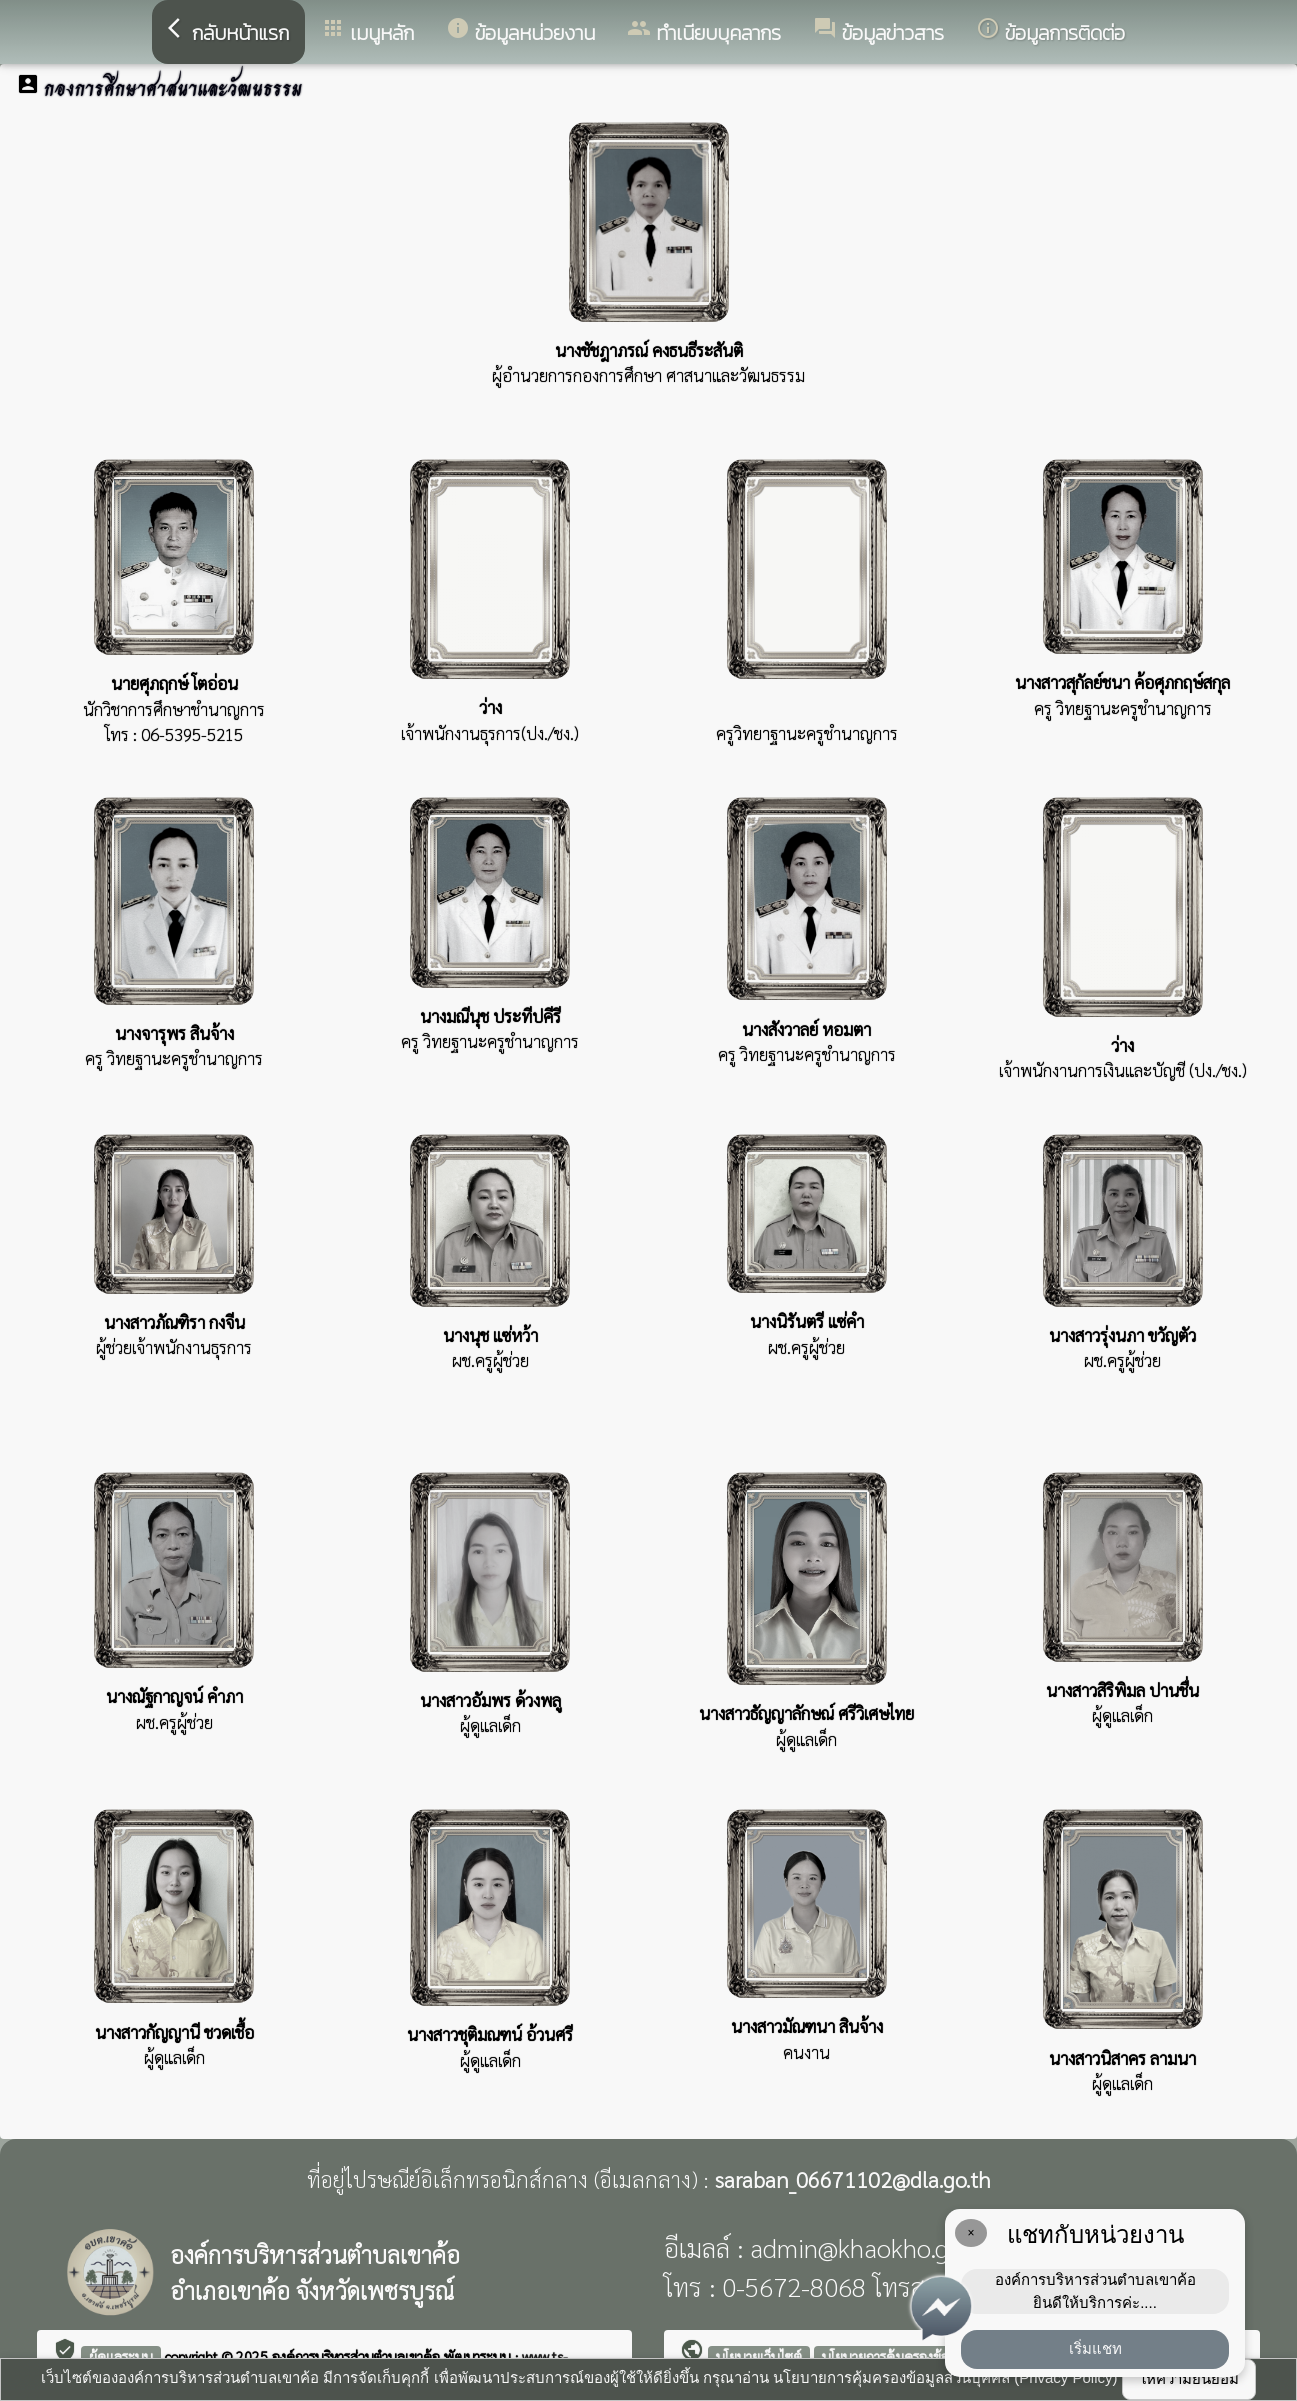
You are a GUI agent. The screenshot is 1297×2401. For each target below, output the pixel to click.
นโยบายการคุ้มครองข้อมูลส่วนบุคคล (923, 2356)
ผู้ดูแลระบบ (121, 2356)
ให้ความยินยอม (1189, 2378)
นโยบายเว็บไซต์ (759, 2356)
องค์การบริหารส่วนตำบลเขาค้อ (358, 2356)
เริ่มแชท (1095, 2348)
